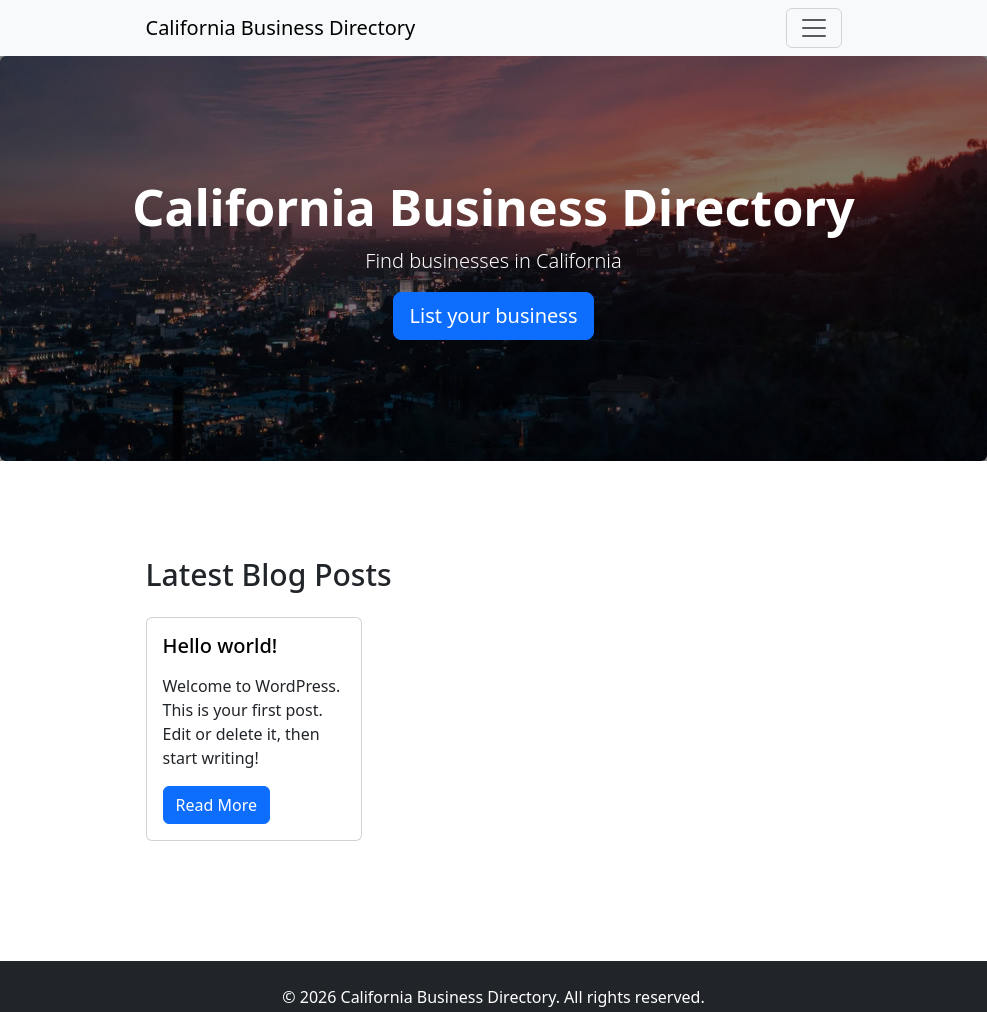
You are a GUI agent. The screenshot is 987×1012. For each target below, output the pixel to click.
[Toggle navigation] (814, 28)
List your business (494, 315)
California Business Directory (281, 27)
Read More (216, 805)
